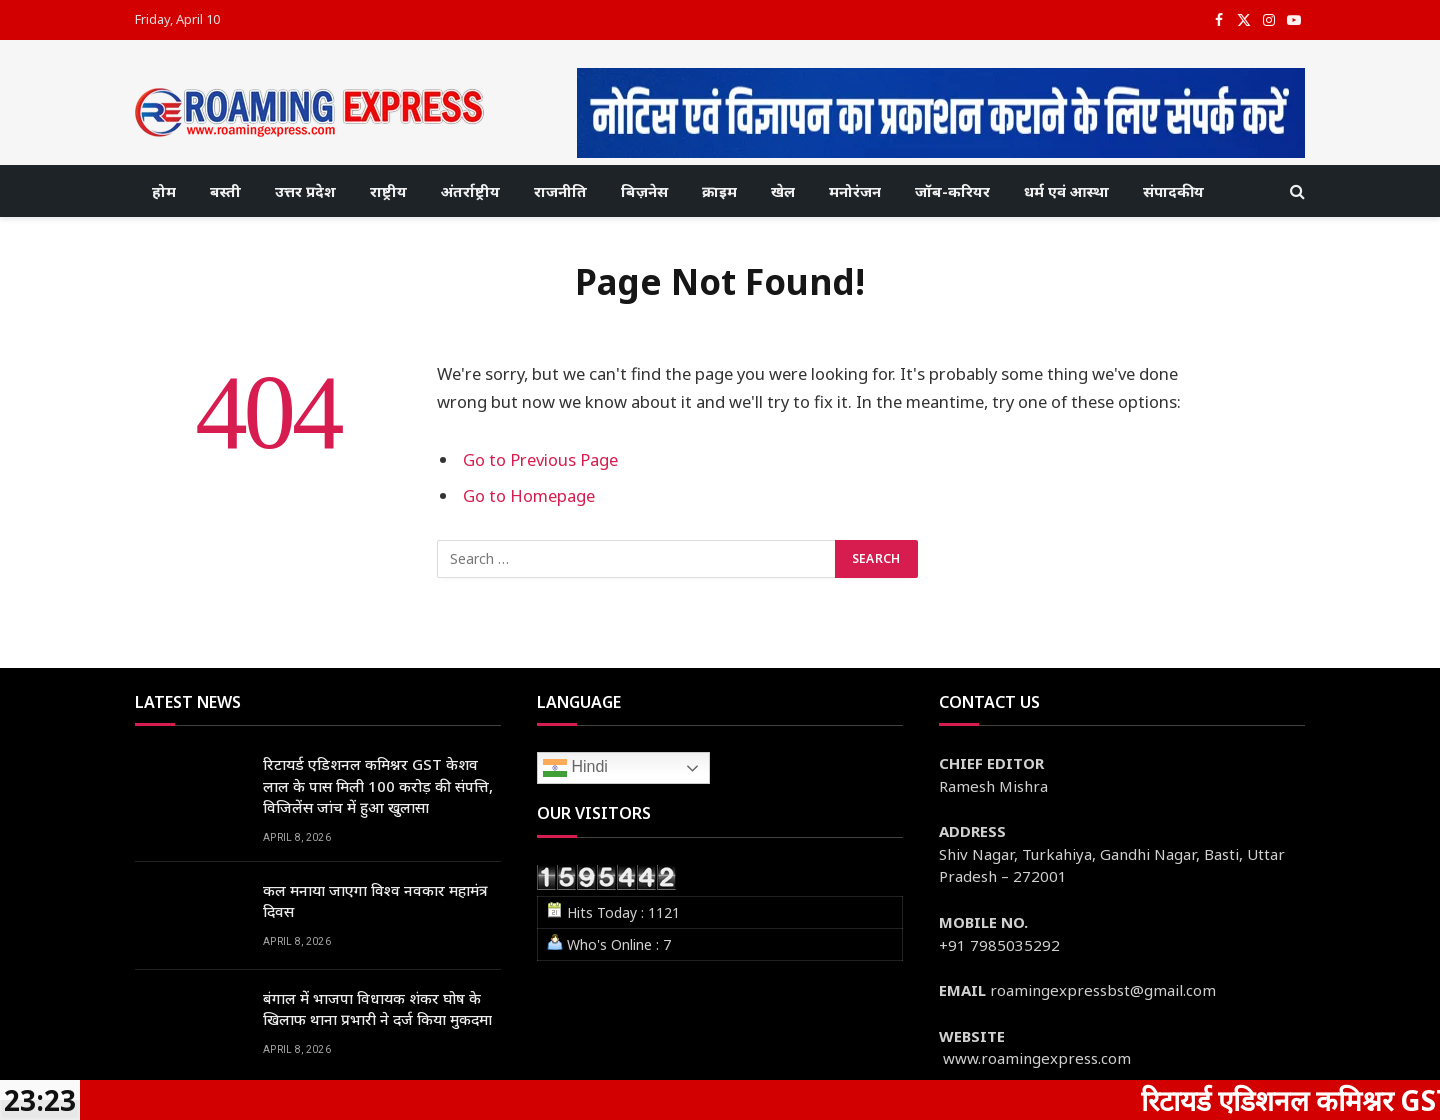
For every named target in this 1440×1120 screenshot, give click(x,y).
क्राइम (719, 191)
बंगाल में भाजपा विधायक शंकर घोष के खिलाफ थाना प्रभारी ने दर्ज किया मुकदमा (377, 1008)
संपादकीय (1173, 191)
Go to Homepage (529, 495)
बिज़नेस (644, 191)
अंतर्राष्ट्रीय (470, 191)
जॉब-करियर (952, 191)
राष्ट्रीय (388, 191)
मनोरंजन (855, 191)
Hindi (575, 768)
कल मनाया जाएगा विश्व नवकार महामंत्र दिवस (375, 900)
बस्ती (225, 191)
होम (164, 191)
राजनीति (560, 191)
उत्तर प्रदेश (305, 191)
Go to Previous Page (540, 459)
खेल (783, 191)
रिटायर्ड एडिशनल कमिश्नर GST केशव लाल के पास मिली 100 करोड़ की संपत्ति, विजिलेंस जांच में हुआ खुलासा (378, 785)
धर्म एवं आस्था (1066, 191)
